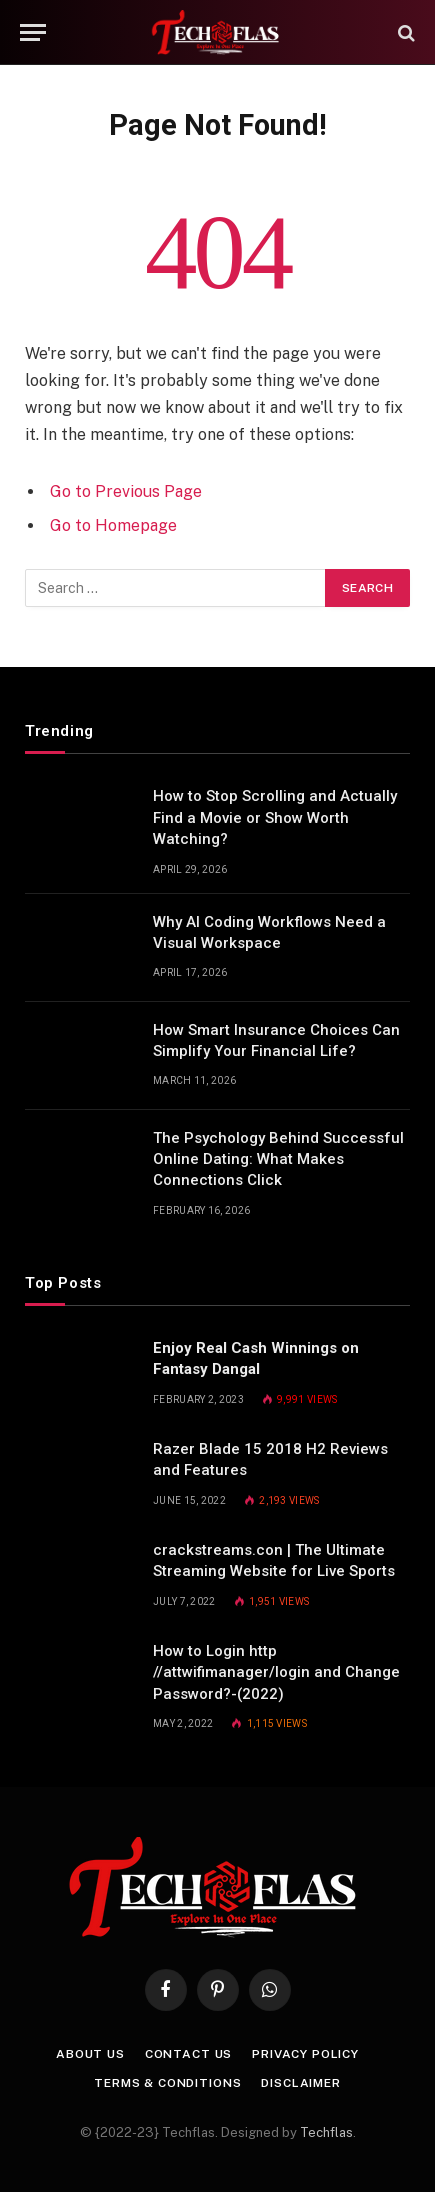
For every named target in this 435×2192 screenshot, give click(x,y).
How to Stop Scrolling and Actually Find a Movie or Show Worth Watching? (275, 817)
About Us (90, 2054)
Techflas (326, 2132)
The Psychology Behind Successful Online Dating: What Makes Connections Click (278, 1159)
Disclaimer (300, 2083)
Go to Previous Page (126, 491)
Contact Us (188, 2054)
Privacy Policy (305, 2054)
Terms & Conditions (167, 2083)
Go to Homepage (113, 525)
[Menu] (33, 32)
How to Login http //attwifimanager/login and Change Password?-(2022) (276, 1672)
